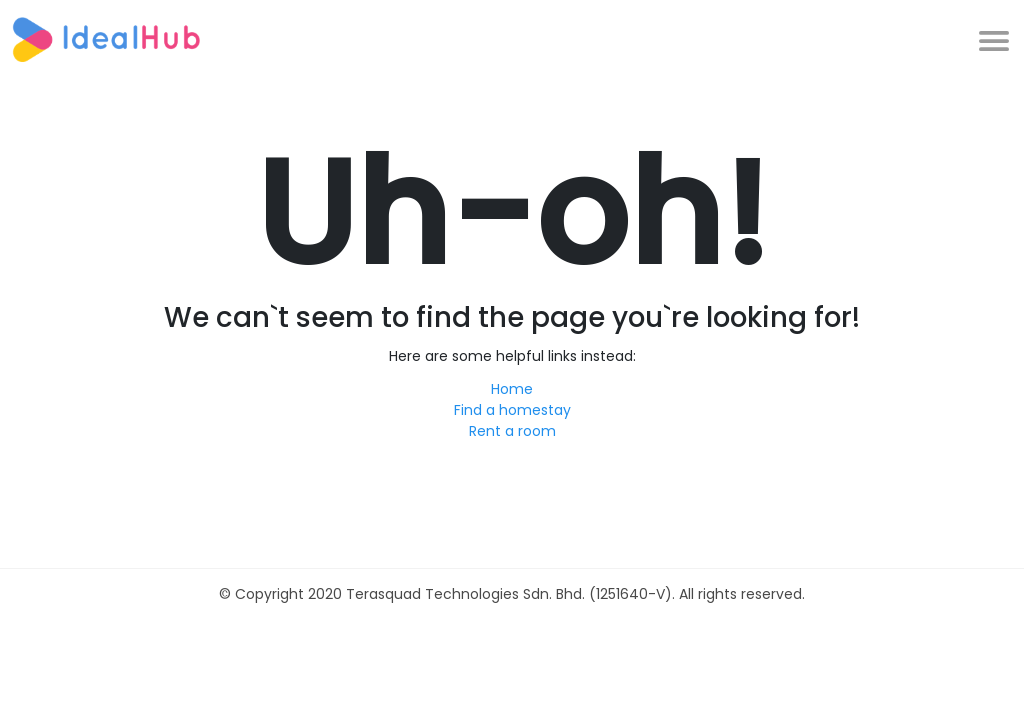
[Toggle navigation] (993, 39)
